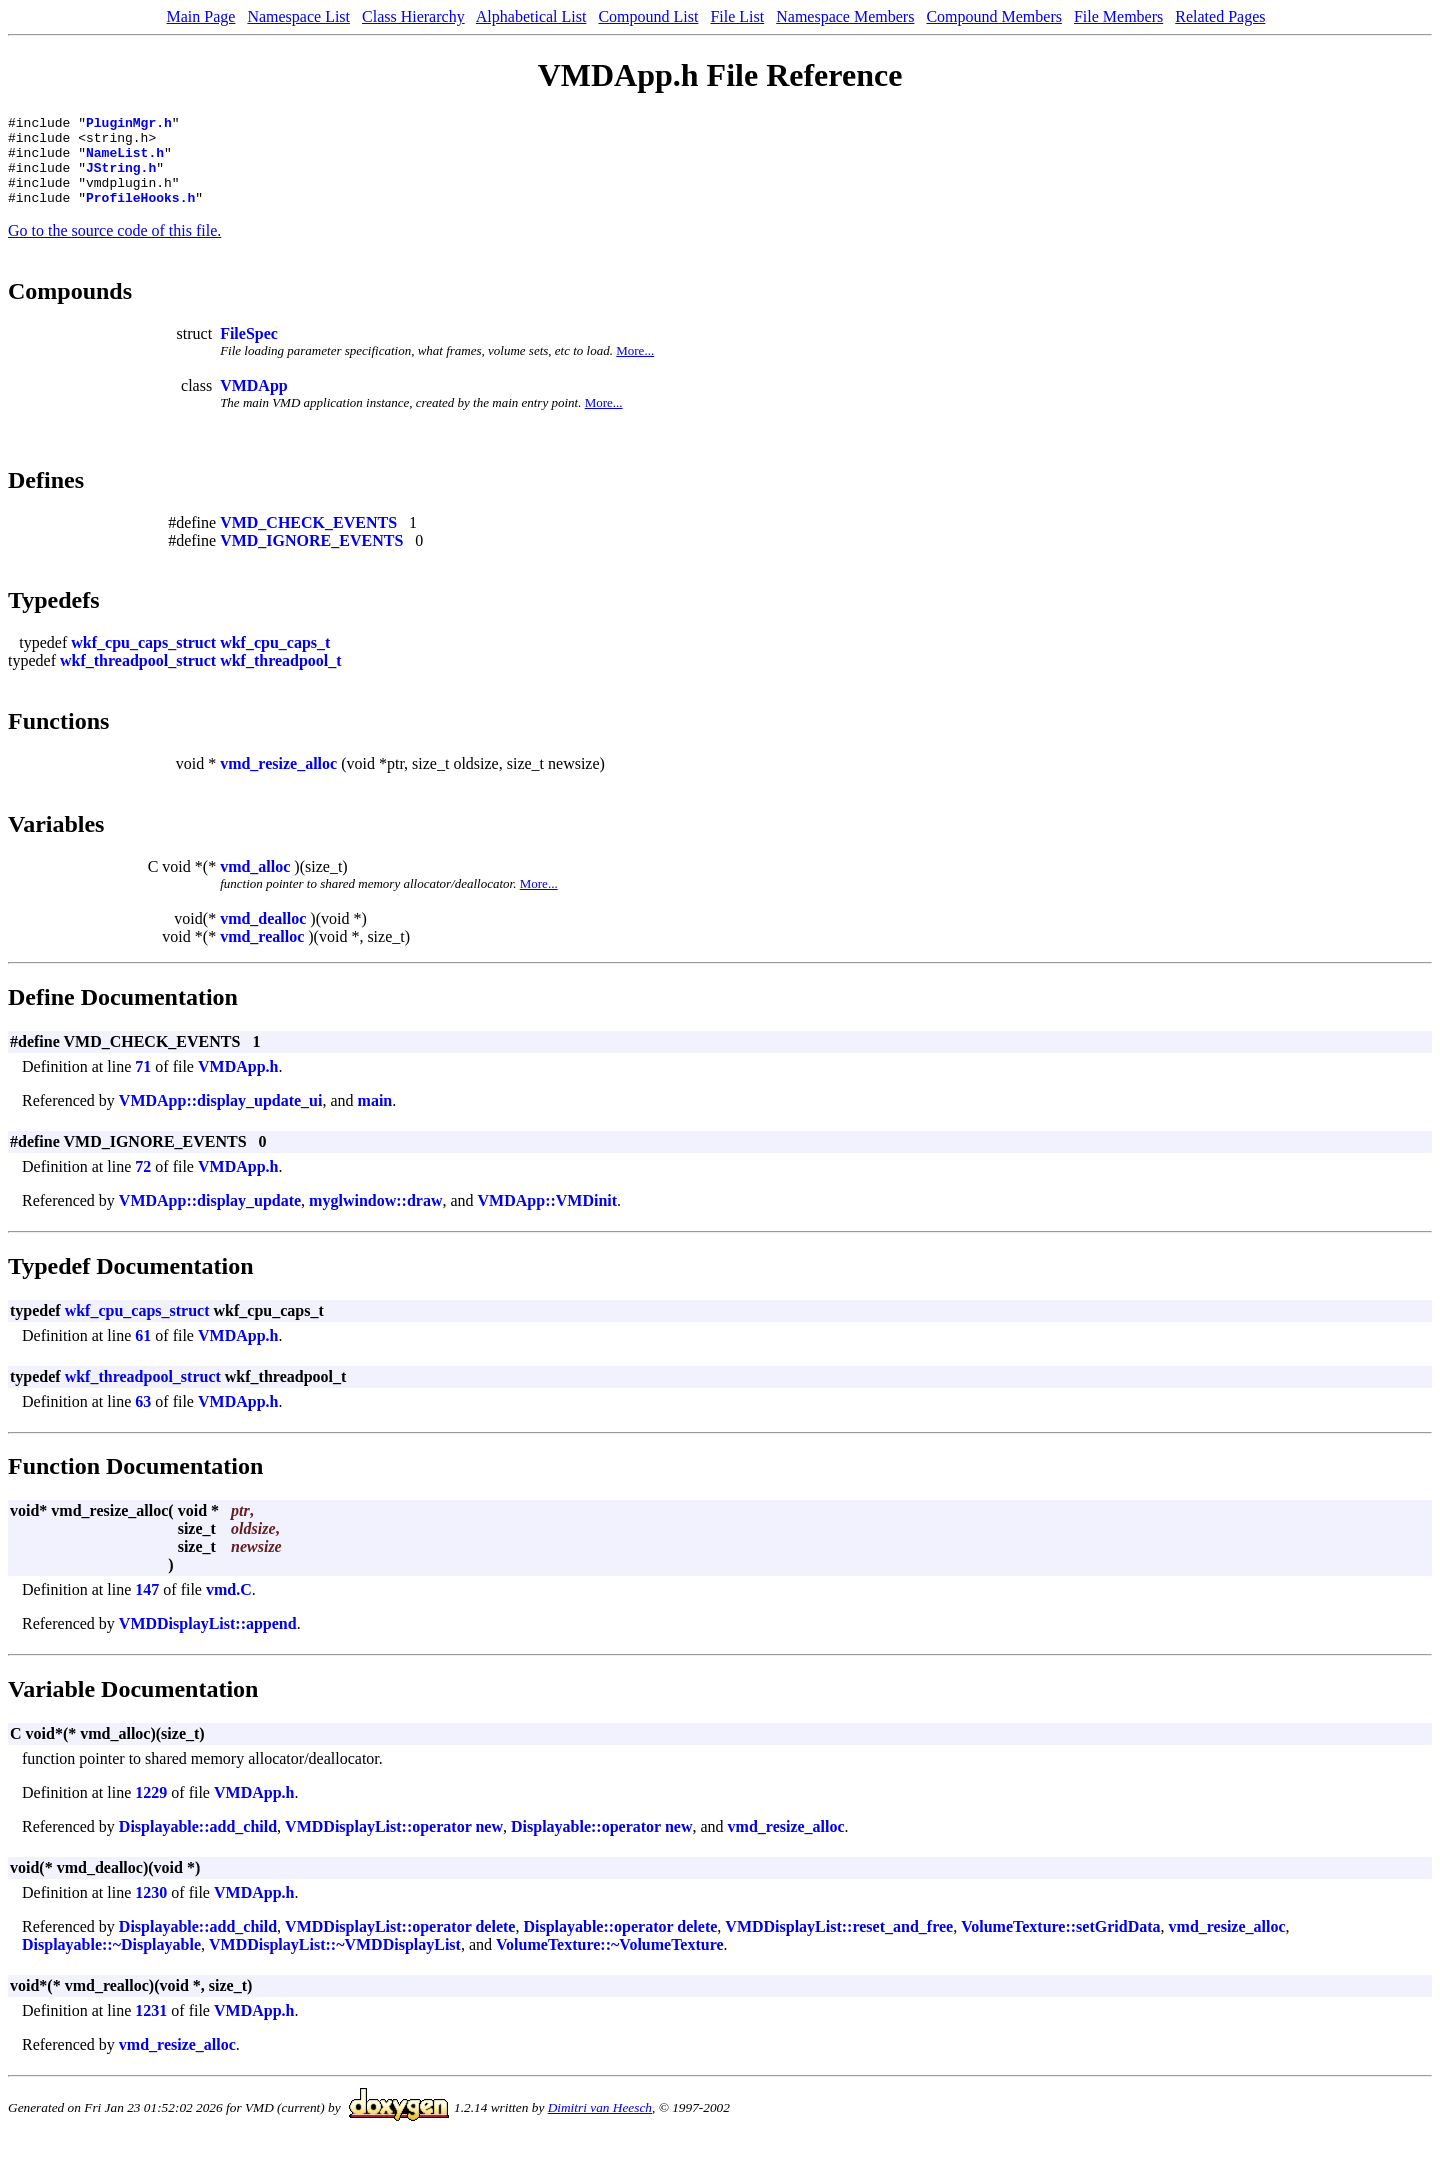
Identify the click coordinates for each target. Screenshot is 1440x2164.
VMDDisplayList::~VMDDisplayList (335, 1962)
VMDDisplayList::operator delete (400, 1944)
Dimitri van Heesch (600, 2125)
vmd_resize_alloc (278, 781)
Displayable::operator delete (620, 1944)
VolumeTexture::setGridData (1060, 1944)
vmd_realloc (262, 954)
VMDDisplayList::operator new (394, 1844)
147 (147, 1607)
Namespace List (298, 16)
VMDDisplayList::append (208, 1641)
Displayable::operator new (601, 1844)
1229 (151, 1810)
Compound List (648, 16)
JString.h (121, 179)
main (375, 1118)
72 (143, 1184)
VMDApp (254, 403)
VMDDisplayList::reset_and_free (839, 1944)
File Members (1118, 16)
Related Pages (1220, 16)
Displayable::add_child (198, 1844)
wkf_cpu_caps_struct (143, 660)
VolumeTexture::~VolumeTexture (610, 1962)
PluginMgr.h (129, 125)
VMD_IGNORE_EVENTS (311, 558)
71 (143, 1084)
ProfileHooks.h (140, 215)
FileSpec (249, 351)
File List (737, 16)
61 (143, 1353)
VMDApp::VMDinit (548, 1218)
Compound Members (994, 16)
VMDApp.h (238, 1084)
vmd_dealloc (263, 936)
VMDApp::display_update (210, 1218)
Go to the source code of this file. (114, 248)
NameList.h (125, 161)
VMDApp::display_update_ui (221, 1118)
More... (635, 368)
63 (143, 1419)
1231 (151, 2028)
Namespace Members (845, 16)
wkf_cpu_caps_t (275, 660)
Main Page (201, 16)
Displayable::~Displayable (111, 1962)
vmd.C (229, 1607)
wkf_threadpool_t (281, 678)
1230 (151, 1910)
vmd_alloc (255, 884)
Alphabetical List (531, 16)
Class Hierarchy (413, 16)
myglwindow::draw (375, 1218)
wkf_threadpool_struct (138, 678)
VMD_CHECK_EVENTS (308, 540)
